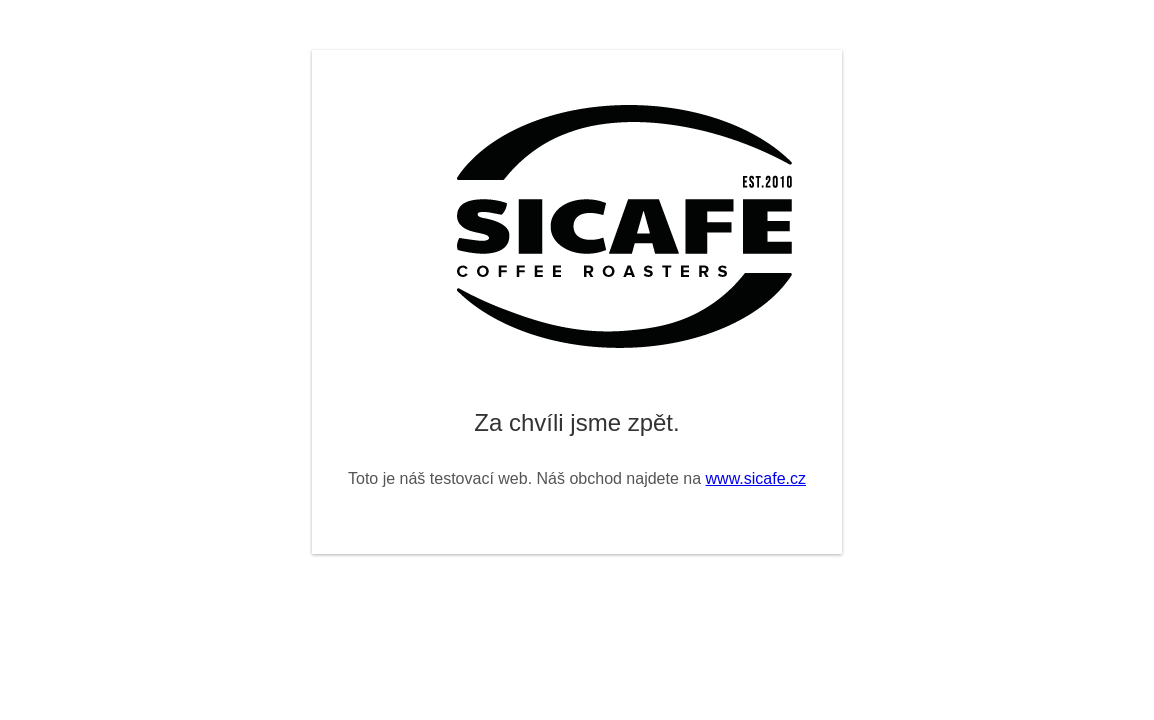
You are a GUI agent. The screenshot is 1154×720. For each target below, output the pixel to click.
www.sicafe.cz (756, 478)
